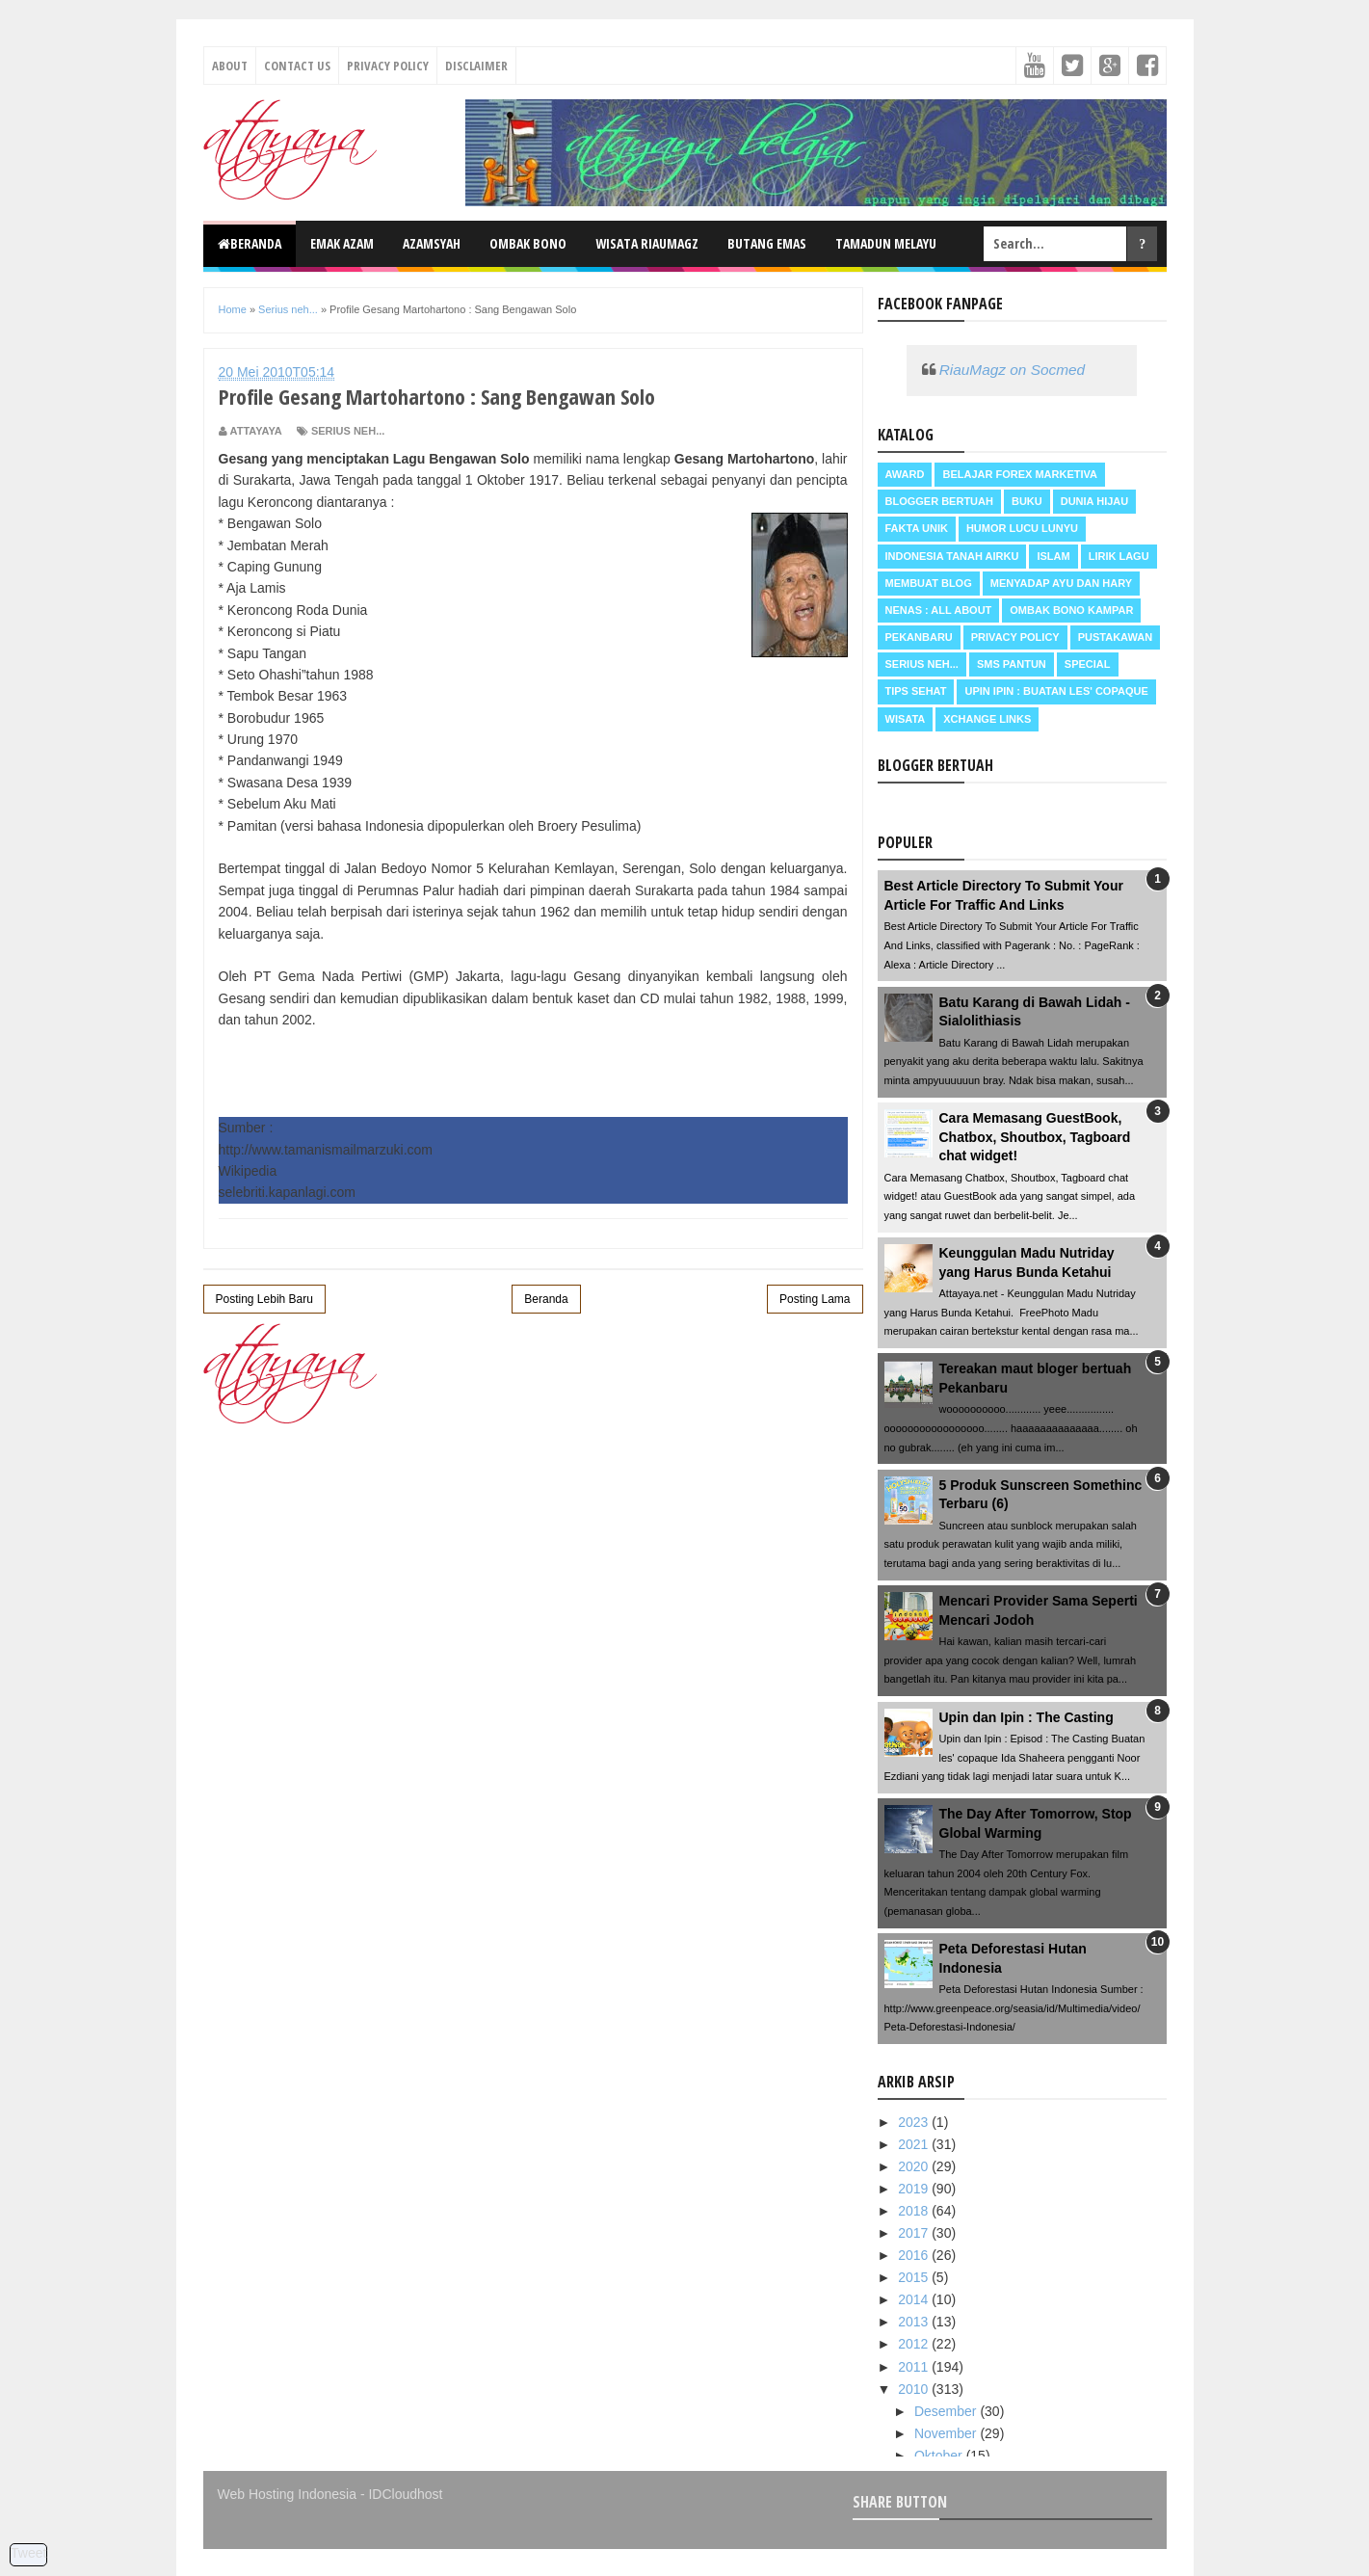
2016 (915, 2255)
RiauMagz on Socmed (1012, 369)
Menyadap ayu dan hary (1061, 583)
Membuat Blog (928, 583)
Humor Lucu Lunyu (1022, 528)
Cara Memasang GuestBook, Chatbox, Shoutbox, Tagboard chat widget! (1035, 1136)
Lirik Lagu (1119, 556)
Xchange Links (987, 719)
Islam (1053, 556)
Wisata (905, 719)
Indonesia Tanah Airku (952, 556)
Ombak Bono (527, 243)
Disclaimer (476, 65)
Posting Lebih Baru (264, 1299)
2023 (915, 2122)
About (230, 65)
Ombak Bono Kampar (1071, 610)
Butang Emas (766, 243)
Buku (1027, 501)
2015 (915, 2277)
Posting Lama (814, 1299)
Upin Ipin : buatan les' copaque (1055, 691)
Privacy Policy (388, 65)
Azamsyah (432, 243)
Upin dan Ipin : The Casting (1026, 1717)
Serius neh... (347, 431)
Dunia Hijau (1095, 501)
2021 (915, 2144)
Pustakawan (1115, 637)
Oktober (940, 2455)
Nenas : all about (938, 610)
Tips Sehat (916, 691)
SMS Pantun (1011, 664)
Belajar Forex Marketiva (1019, 474)
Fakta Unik (916, 528)
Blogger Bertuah (939, 501)
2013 (915, 2321)
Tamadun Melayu (885, 243)
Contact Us (297, 65)
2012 (915, 2343)
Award (905, 474)
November (947, 2433)
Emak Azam (342, 243)
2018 (915, 2210)
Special (1088, 664)
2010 (915, 2389)
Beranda (249, 243)
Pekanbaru (919, 637)
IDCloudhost (405, 2494)
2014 (915, 2299)
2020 (915, 2166)
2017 (915, 2233)
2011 (915, 2367)
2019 (915, 2188)
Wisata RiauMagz (646, 243)
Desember (947, 2411)
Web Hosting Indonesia (287, 2494)
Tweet (28, 2553)
